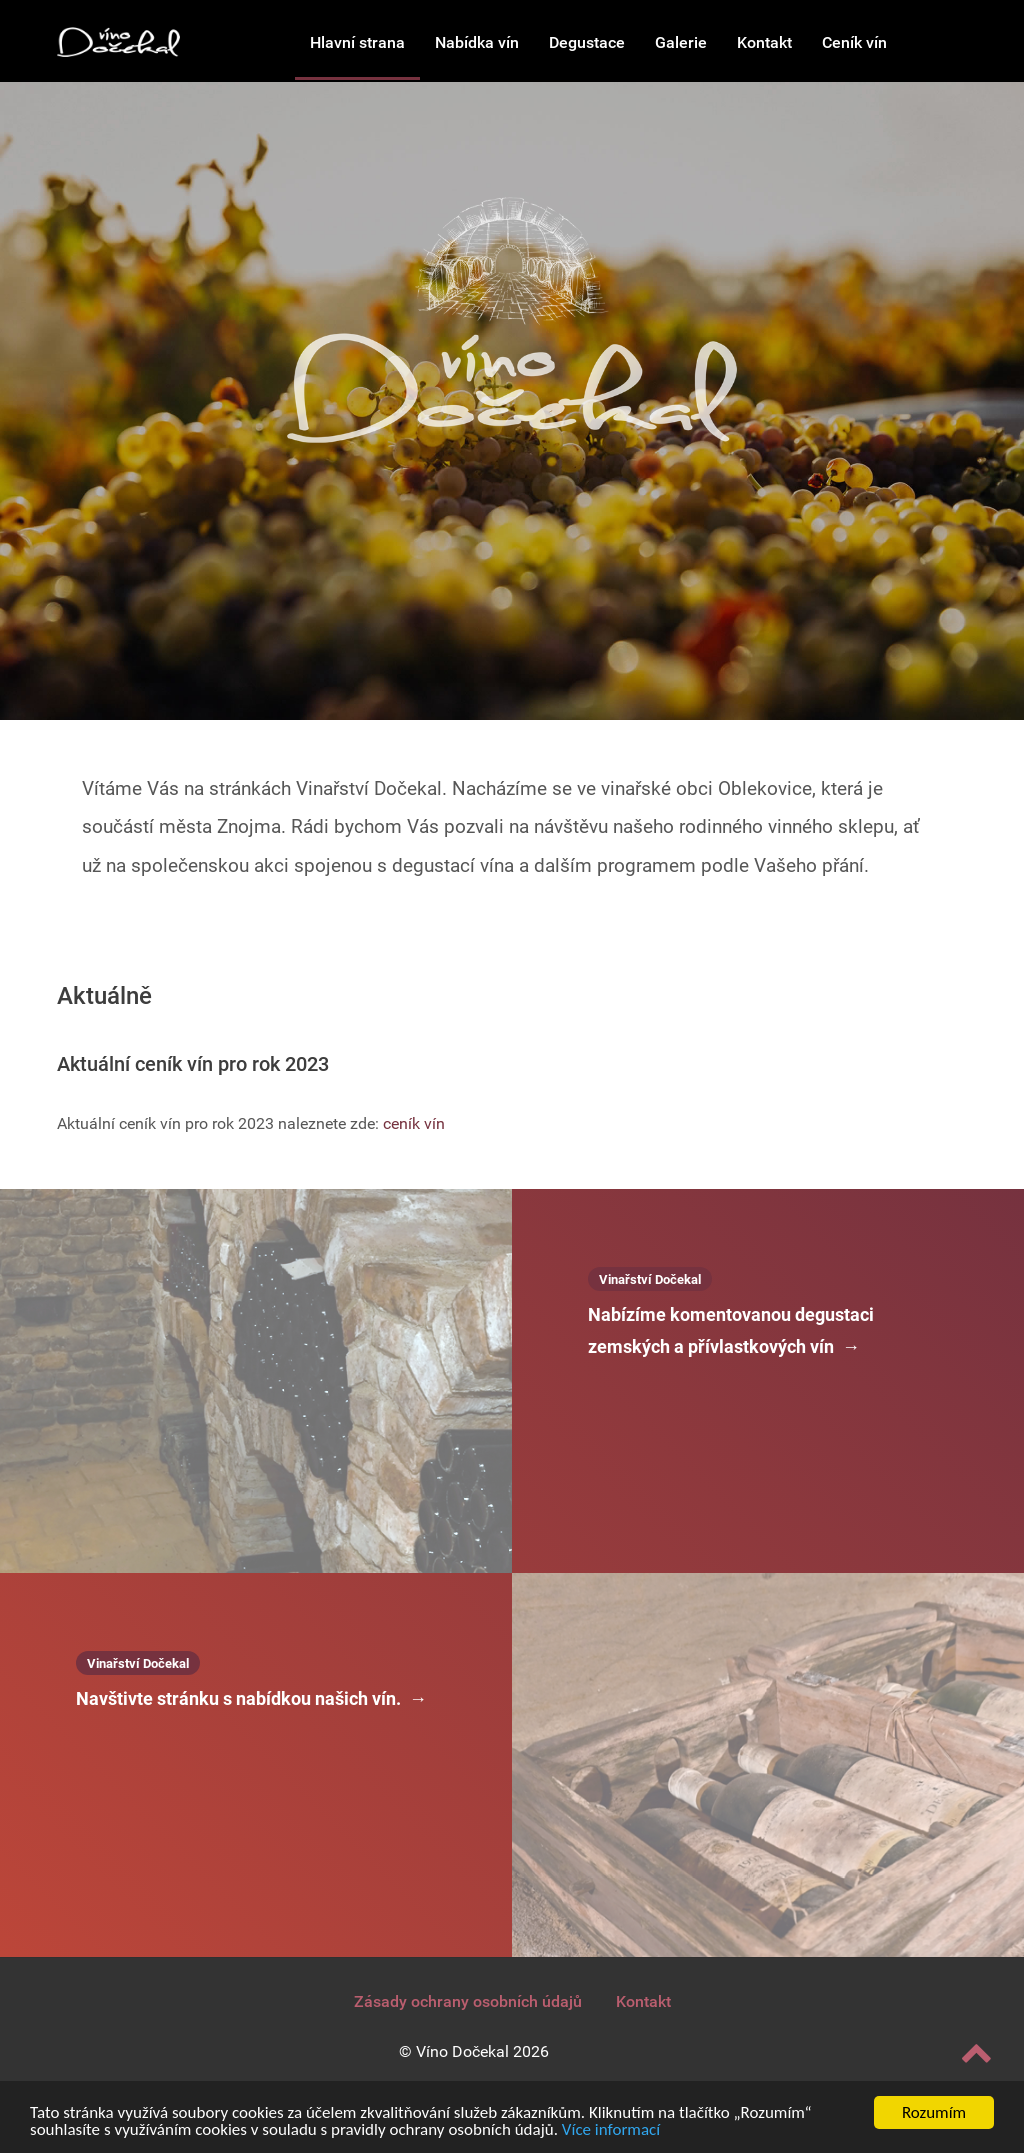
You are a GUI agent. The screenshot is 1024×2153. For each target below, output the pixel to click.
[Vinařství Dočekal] (118, 41)
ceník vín (414, 1123)
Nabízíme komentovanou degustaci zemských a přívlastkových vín (731, 1333)
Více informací (611, 2133)
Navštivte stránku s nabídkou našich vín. (251, 1699)
